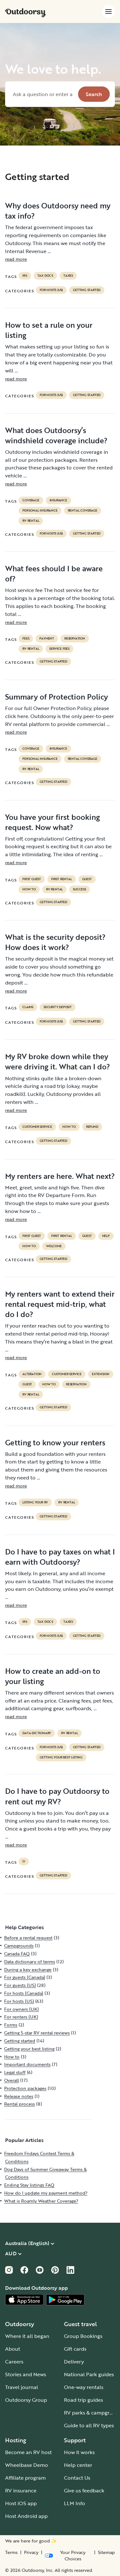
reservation (74, 638)
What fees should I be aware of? (54, 573)
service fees (59, 649)
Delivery (74, 2361)
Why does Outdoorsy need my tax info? (57, 210)
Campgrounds (19, 1945)
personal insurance (39, 511)
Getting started (86, 290)
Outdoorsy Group (26, 2400)
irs (24, 276)
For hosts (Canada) (23, 1993)
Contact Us (77, 2478)
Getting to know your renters (55, 1442)
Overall (11, 2080)
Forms (10, 2024)
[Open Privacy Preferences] (68, 2555)
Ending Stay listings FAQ (29, 2185)
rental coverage (82, 511)
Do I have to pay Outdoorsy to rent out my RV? (57, 1796)
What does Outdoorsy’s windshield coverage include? (56, 435)
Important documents (27, 2064)
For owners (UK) (21, 2009)
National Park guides (89, 2374)
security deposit (58, 1007)
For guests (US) (20, 1985)
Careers (14, 2361)
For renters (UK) (21, 2016)
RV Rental (30, 521)
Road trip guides (83, 2400)
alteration (32, 1374)
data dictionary (36, 1733)
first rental (61, 879)
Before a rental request (28, 1937)
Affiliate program (25, 2478)
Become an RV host (28, 2452)
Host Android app (26, 2516)
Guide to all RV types (89, 2425)
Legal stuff (15, 2072)
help (106, 1236)
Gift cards (75, 2349)
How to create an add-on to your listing (52, 1676)
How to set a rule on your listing (48, 330)
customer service (37, 1127)
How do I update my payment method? (45, 2193)
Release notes (18, 2096)
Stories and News (25, 2374)
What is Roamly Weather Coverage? (41, 2201)
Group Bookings (83, 2336)
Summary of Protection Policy (56, 696)
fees (25, 638)
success (79, 889)
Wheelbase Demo (26, 2465)
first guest (31, 879)
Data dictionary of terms (29, 1961)
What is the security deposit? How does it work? (55, 942)
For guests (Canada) (24, 1977)
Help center (78, 2465)
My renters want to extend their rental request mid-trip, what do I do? (60, 1304)
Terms (11, 2552)
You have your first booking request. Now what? (52, 822)
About (12, 2349)
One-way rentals (83, 2387)
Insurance (58, 500)
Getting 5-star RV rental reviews (37, 2032)
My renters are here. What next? (60, 1176)
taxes (68, 276)
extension (100, 1374)
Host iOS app (21, 2503)
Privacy (31, 2552)
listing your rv (35, 1502)
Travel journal (21, 2387)
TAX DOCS (45, 276)
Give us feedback (84, 2490)
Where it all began (27, 2336)
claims (27, 1007)
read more (16, 259)
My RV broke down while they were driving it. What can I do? (57, 1061)
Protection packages (25, 2088)
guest (87, 879)
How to (29, 889)
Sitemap (106, 2552)
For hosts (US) (51, 290)
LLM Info (74, 2503)
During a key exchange (28, 1969)
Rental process (19, 2103)
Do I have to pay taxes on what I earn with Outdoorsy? (60, 1556)
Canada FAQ (17, 1953)
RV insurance (20, 2490)
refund (92, 1127)
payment (46, 638)
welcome (54, 1246)
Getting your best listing (61, 1757)
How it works (79, 2452)
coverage (30, 500)
